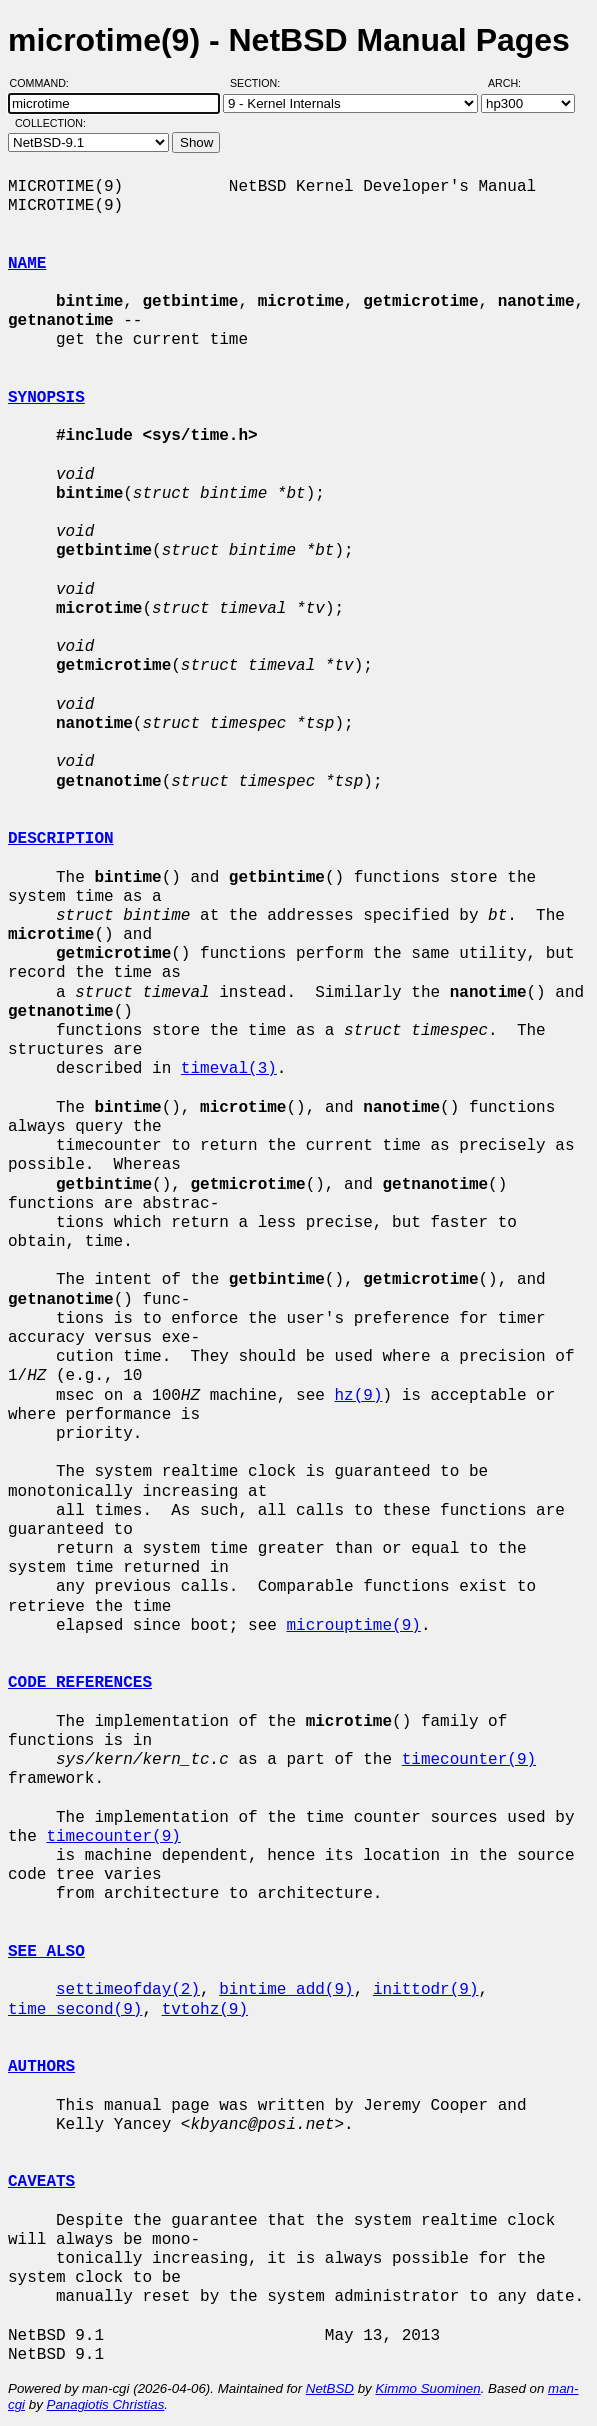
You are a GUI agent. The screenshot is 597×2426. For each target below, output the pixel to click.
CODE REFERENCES (80, 1683)
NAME (27, 264)
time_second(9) (75, 2010)
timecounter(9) (469, 1760)
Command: (45, 83)
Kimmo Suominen (427, 2388)
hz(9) (358, 1396)
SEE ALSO (46, 1952)
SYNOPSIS (46, 398)
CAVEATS (41, 2182)
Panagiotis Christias (106, 2404)
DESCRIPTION (61, 839)
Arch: (513, 83)
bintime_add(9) (286, 1990)
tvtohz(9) (205, 2010)
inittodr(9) (426, 1990)
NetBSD (330, 2388)
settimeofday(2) (128, 1990)
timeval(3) (229, 1069)
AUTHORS (41, 2067)
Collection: (50, 123)
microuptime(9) (353, 1626)
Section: (259, 83)
